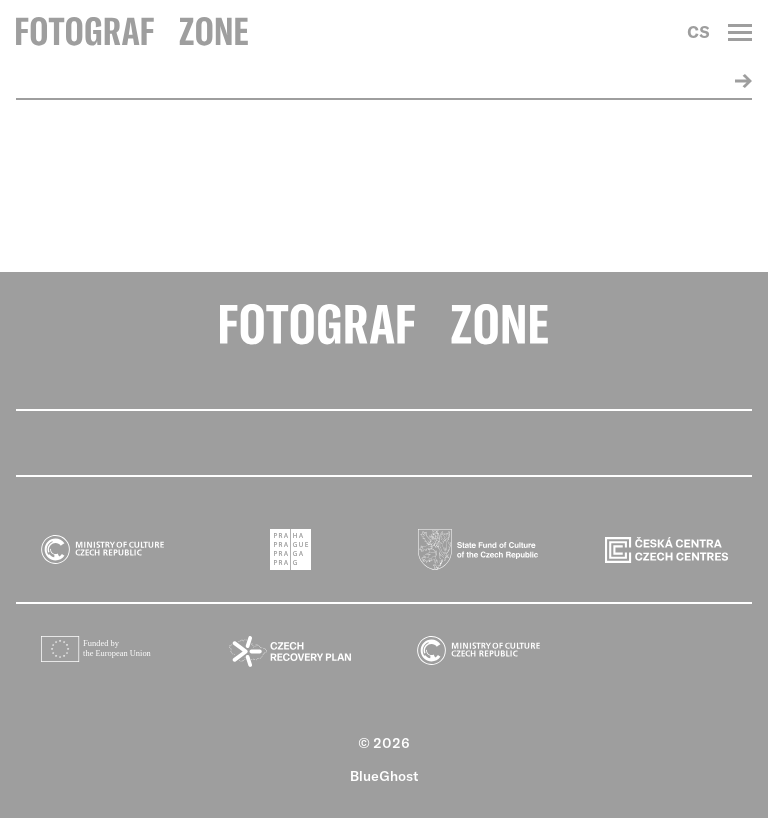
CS (698, 32)
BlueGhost (384, 776)
